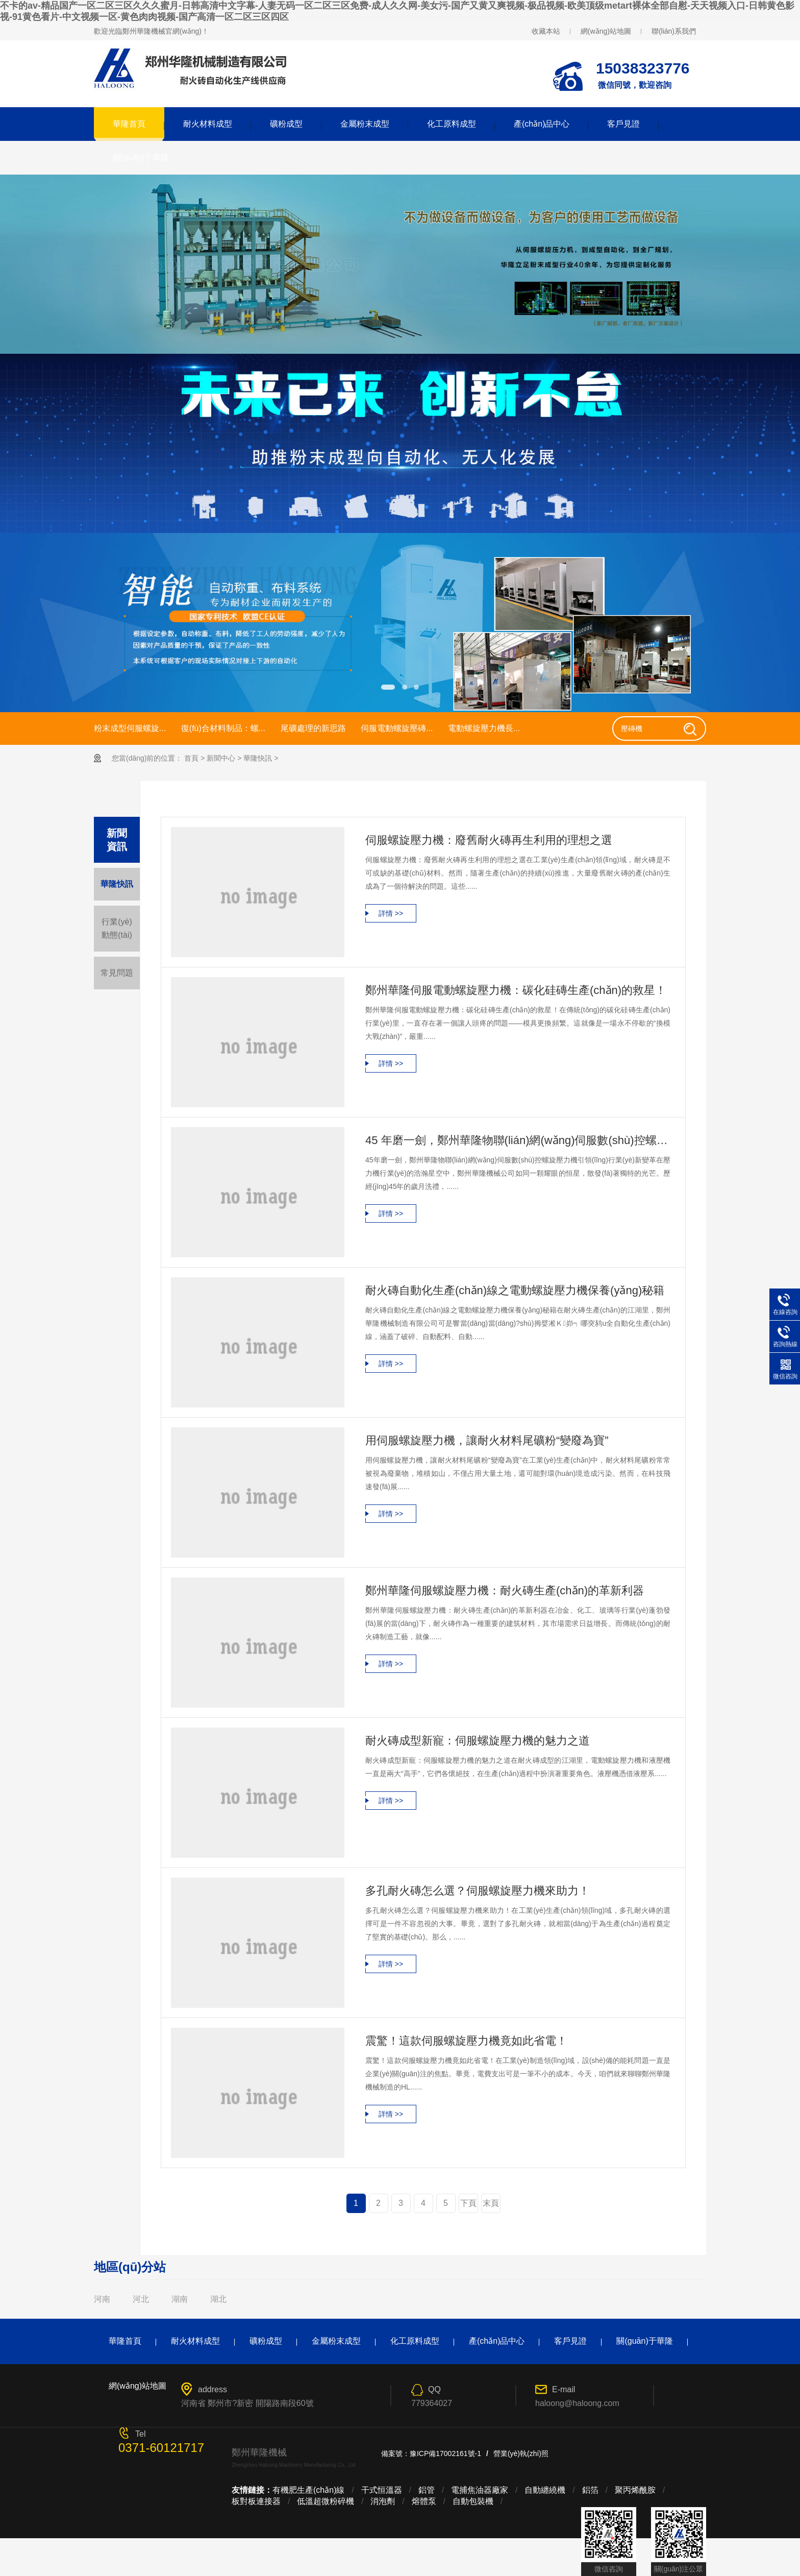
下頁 (468, 2203)
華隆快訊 (257, 758)
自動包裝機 (473, 2501)
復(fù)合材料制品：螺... (223, 728)
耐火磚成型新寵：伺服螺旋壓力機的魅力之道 (477, 1740)
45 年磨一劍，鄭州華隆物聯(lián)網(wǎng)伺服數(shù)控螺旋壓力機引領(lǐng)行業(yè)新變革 (517, 1140)
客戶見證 (623, 123)
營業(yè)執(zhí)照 (520, 2453)
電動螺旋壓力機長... (484, 728)
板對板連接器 (256, 2501)
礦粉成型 (286, 123)
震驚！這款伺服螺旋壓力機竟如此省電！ (466, 2040)
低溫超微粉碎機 (325, 2501)
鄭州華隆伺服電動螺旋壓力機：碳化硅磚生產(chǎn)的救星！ (515, 990)
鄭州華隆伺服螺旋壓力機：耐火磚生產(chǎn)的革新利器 (504, 1590)
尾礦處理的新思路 (313, 728)
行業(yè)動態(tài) (117, 928)
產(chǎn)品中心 (541, 123)
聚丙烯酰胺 (635, 2490)
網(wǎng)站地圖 (606, 31)
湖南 (179, 2299)
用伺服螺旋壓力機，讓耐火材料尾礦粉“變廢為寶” (487, 1440)
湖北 (218, 2299)
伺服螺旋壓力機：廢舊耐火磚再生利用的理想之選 (488, 840)
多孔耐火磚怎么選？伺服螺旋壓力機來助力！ (477, 1890)
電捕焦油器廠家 (479, 2490)
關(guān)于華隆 (141, 157)
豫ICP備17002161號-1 (445, 2453)
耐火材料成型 (207, 123)
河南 (102, 2299)
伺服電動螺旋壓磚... (397, 728)
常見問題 (117, 972)
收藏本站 (546, 31)
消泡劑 (382, 2501)
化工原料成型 (451, 123)
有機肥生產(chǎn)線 (308, 2490)
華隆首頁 (129, 123)
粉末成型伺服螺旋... (130, 728)
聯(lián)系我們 (674, 31)
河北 (141, 2299)
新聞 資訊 (117, 840)
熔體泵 (424, 2501)
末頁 (491, 2203)
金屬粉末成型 (364, 123)
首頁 (191, 758)
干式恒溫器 (381, 2490)
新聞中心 (221, 758)
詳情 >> (391, 913)
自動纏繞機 (544, 2490)
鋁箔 (590, 2490)
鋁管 (426, 2490)
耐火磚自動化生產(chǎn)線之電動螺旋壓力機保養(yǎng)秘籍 (514, 1290)
